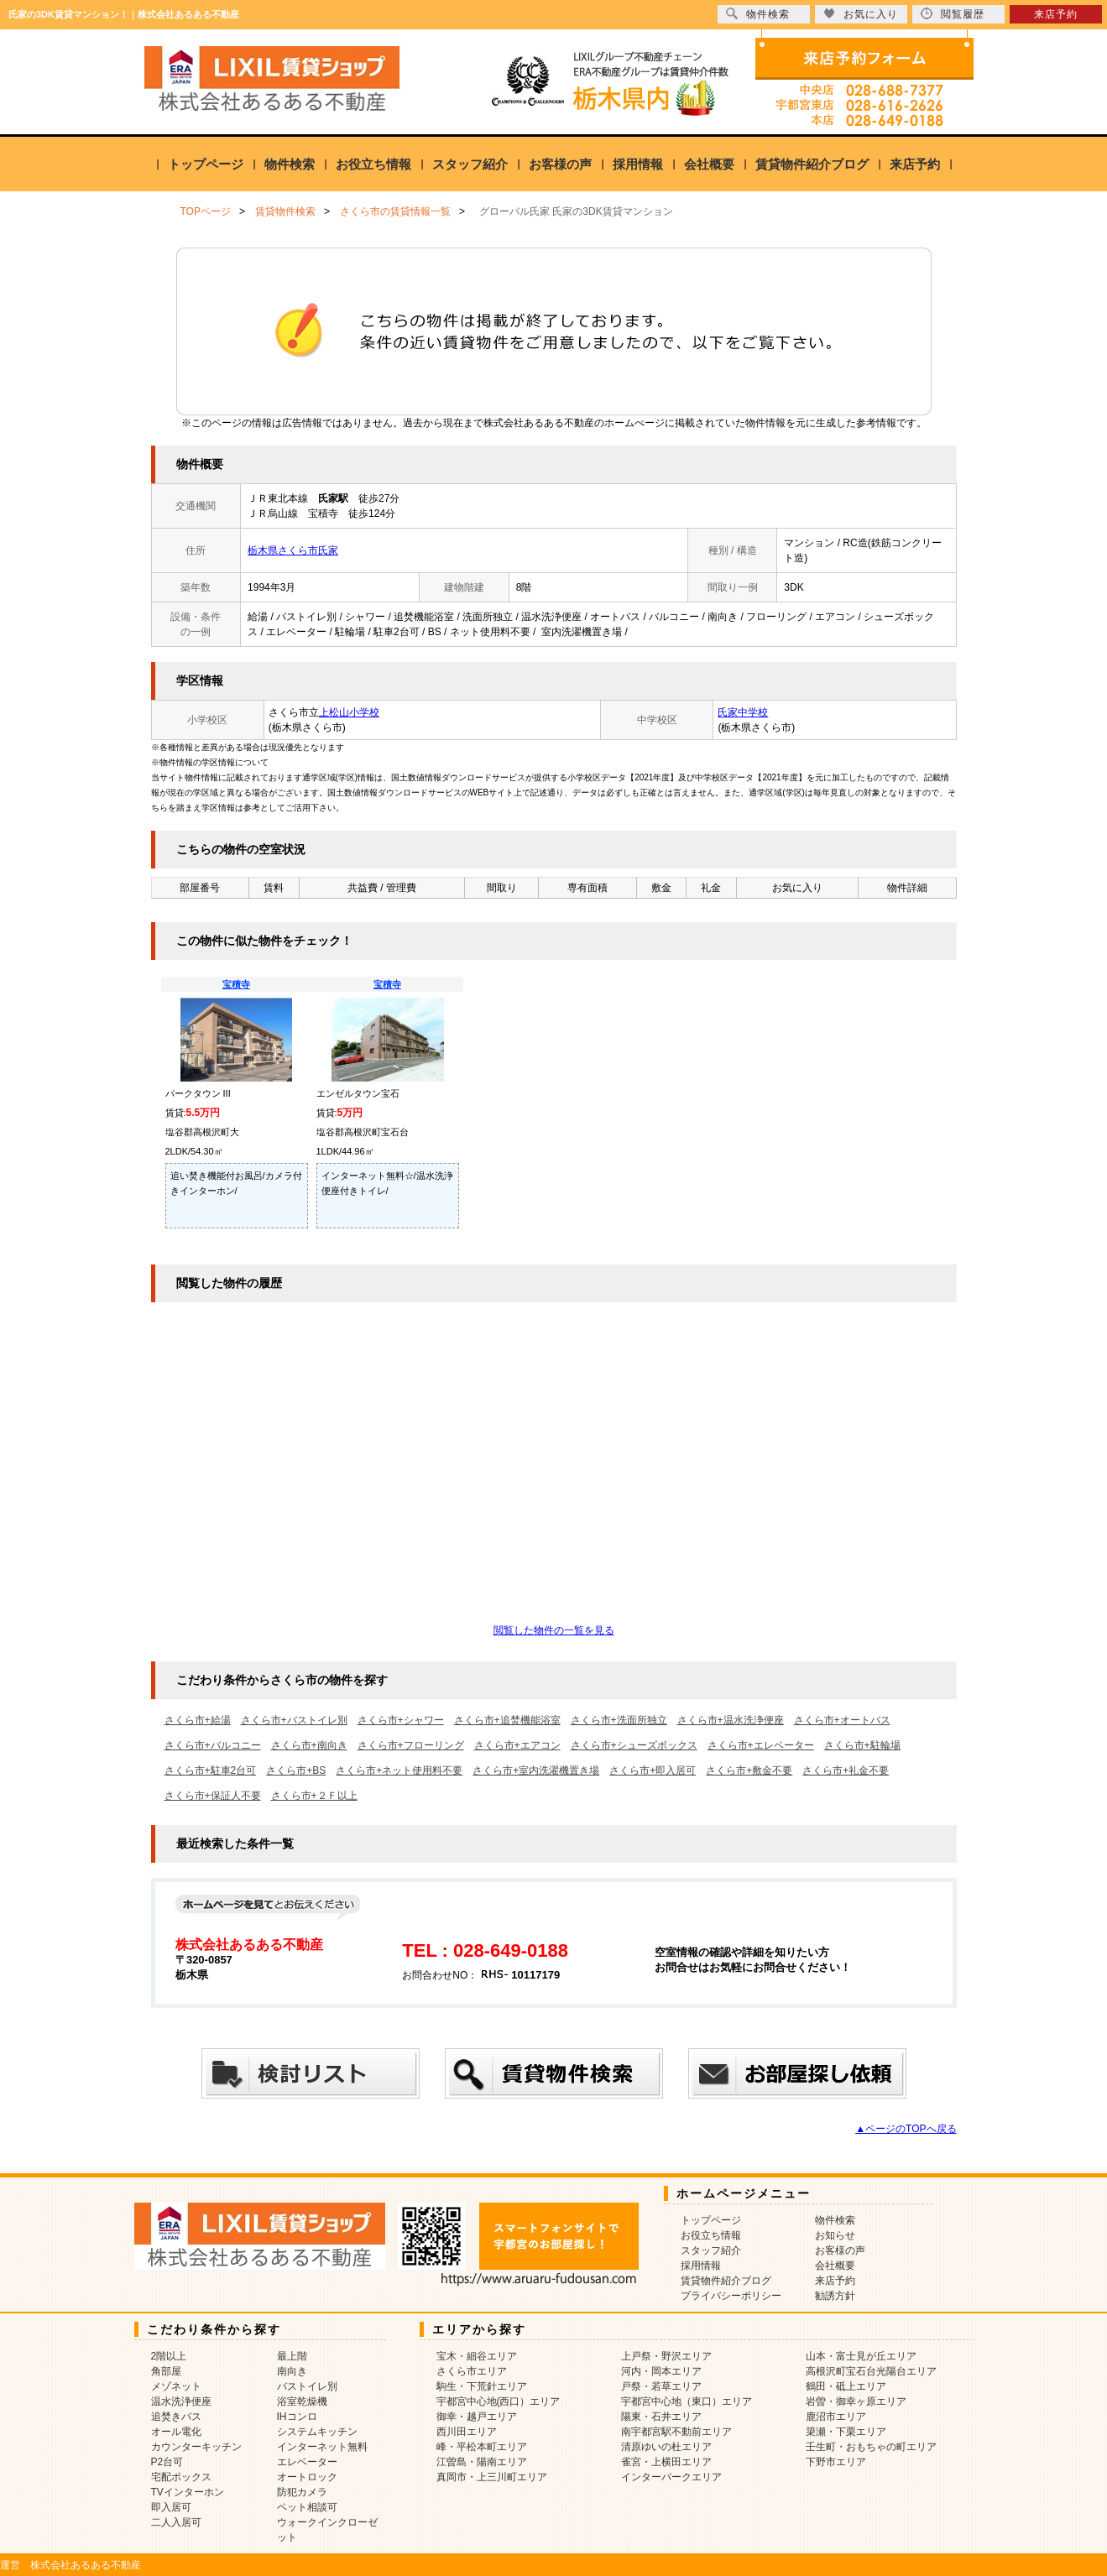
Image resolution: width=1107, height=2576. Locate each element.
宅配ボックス (181, 2477)
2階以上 (169, 2356)
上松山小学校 (349, 712)
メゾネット (176, 2386)
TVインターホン (187, 2492)
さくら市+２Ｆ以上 (314, 1796)
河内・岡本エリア (661, 2371)
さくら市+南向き (309, 1745)
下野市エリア (836, 2462)
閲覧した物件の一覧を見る (553, 1630)
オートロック (307, 2477)
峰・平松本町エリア (481, 2447)
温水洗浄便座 (181, 2401)
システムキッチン (317, 2432)
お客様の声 (560, 164)
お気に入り (860, 14)
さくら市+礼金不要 (845, 1770)
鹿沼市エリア (836, 2416)
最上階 (292, 2356)
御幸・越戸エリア (476, 2416)
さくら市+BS (296, 1770)
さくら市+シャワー (401, 1720)
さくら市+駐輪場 (862, 1745)
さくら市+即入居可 (652, 1770)
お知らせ (835, 2235)
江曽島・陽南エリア (481, 2462)
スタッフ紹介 (470, 164)
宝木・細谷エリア (476, 2356)
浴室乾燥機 (302, 2401)
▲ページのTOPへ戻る (905, 2129)
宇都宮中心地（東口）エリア (686, 2401)
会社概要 (709, 164)
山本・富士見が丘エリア (861, 2356)
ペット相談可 (307, 2507)
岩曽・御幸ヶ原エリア (856, 2401)
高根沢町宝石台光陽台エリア (871, 2371)
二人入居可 (176, 2522)
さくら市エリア (471, 2371)
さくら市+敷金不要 (749, 1770)
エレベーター (307, 2462)
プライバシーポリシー (731, 2296)
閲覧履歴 (952, 14)
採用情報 (638, 164)
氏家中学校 (743, 712)
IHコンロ (297, 2416)
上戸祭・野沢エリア (666, 2356)
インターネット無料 (322, 2447)
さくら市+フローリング (411, 1745)
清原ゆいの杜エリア (666, 2447)
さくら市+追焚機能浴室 (507, 1720)
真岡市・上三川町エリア (491, 2477)
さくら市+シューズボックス (634, 1745)
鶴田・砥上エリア (846, 2386)
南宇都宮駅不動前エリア (676, 2432)
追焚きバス (176, 2416)
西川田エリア (466, 2432)
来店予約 (915, 164)
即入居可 (171, 2507)
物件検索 (289, 164)
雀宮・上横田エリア (666, 2462)
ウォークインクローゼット (327, 2529)
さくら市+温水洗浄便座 (730, 1720)
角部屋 (166, 2371)
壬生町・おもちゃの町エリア (871, 2447)
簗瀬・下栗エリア (846, 2432)
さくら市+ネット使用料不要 (399, 1770)
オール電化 (176, 2432)
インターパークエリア (671, 2477)
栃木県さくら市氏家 (293, 550)
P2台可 (167, 2462)
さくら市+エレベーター (761, 1745)
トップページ (205, 164)
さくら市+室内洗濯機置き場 (536, 1770)
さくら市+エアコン (517, 1745)
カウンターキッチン (196, 2447)
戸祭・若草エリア (661, 2386)
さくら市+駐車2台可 (210, 1770)
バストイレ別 (307, 2386)
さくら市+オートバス (842, 1720)
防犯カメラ (302, 2492)
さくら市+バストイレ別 (294, 1720)
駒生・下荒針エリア (481, 2386)
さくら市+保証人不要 (212, 1796)
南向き (292, 2371)
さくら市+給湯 (197, 1720)
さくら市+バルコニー (212, 1745)
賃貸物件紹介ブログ (812, 164)
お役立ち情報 (373, 164)
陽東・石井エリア (661, 2416)
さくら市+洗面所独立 (619, 1720)
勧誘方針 (835, 2296)
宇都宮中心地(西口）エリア (498, 2401)
